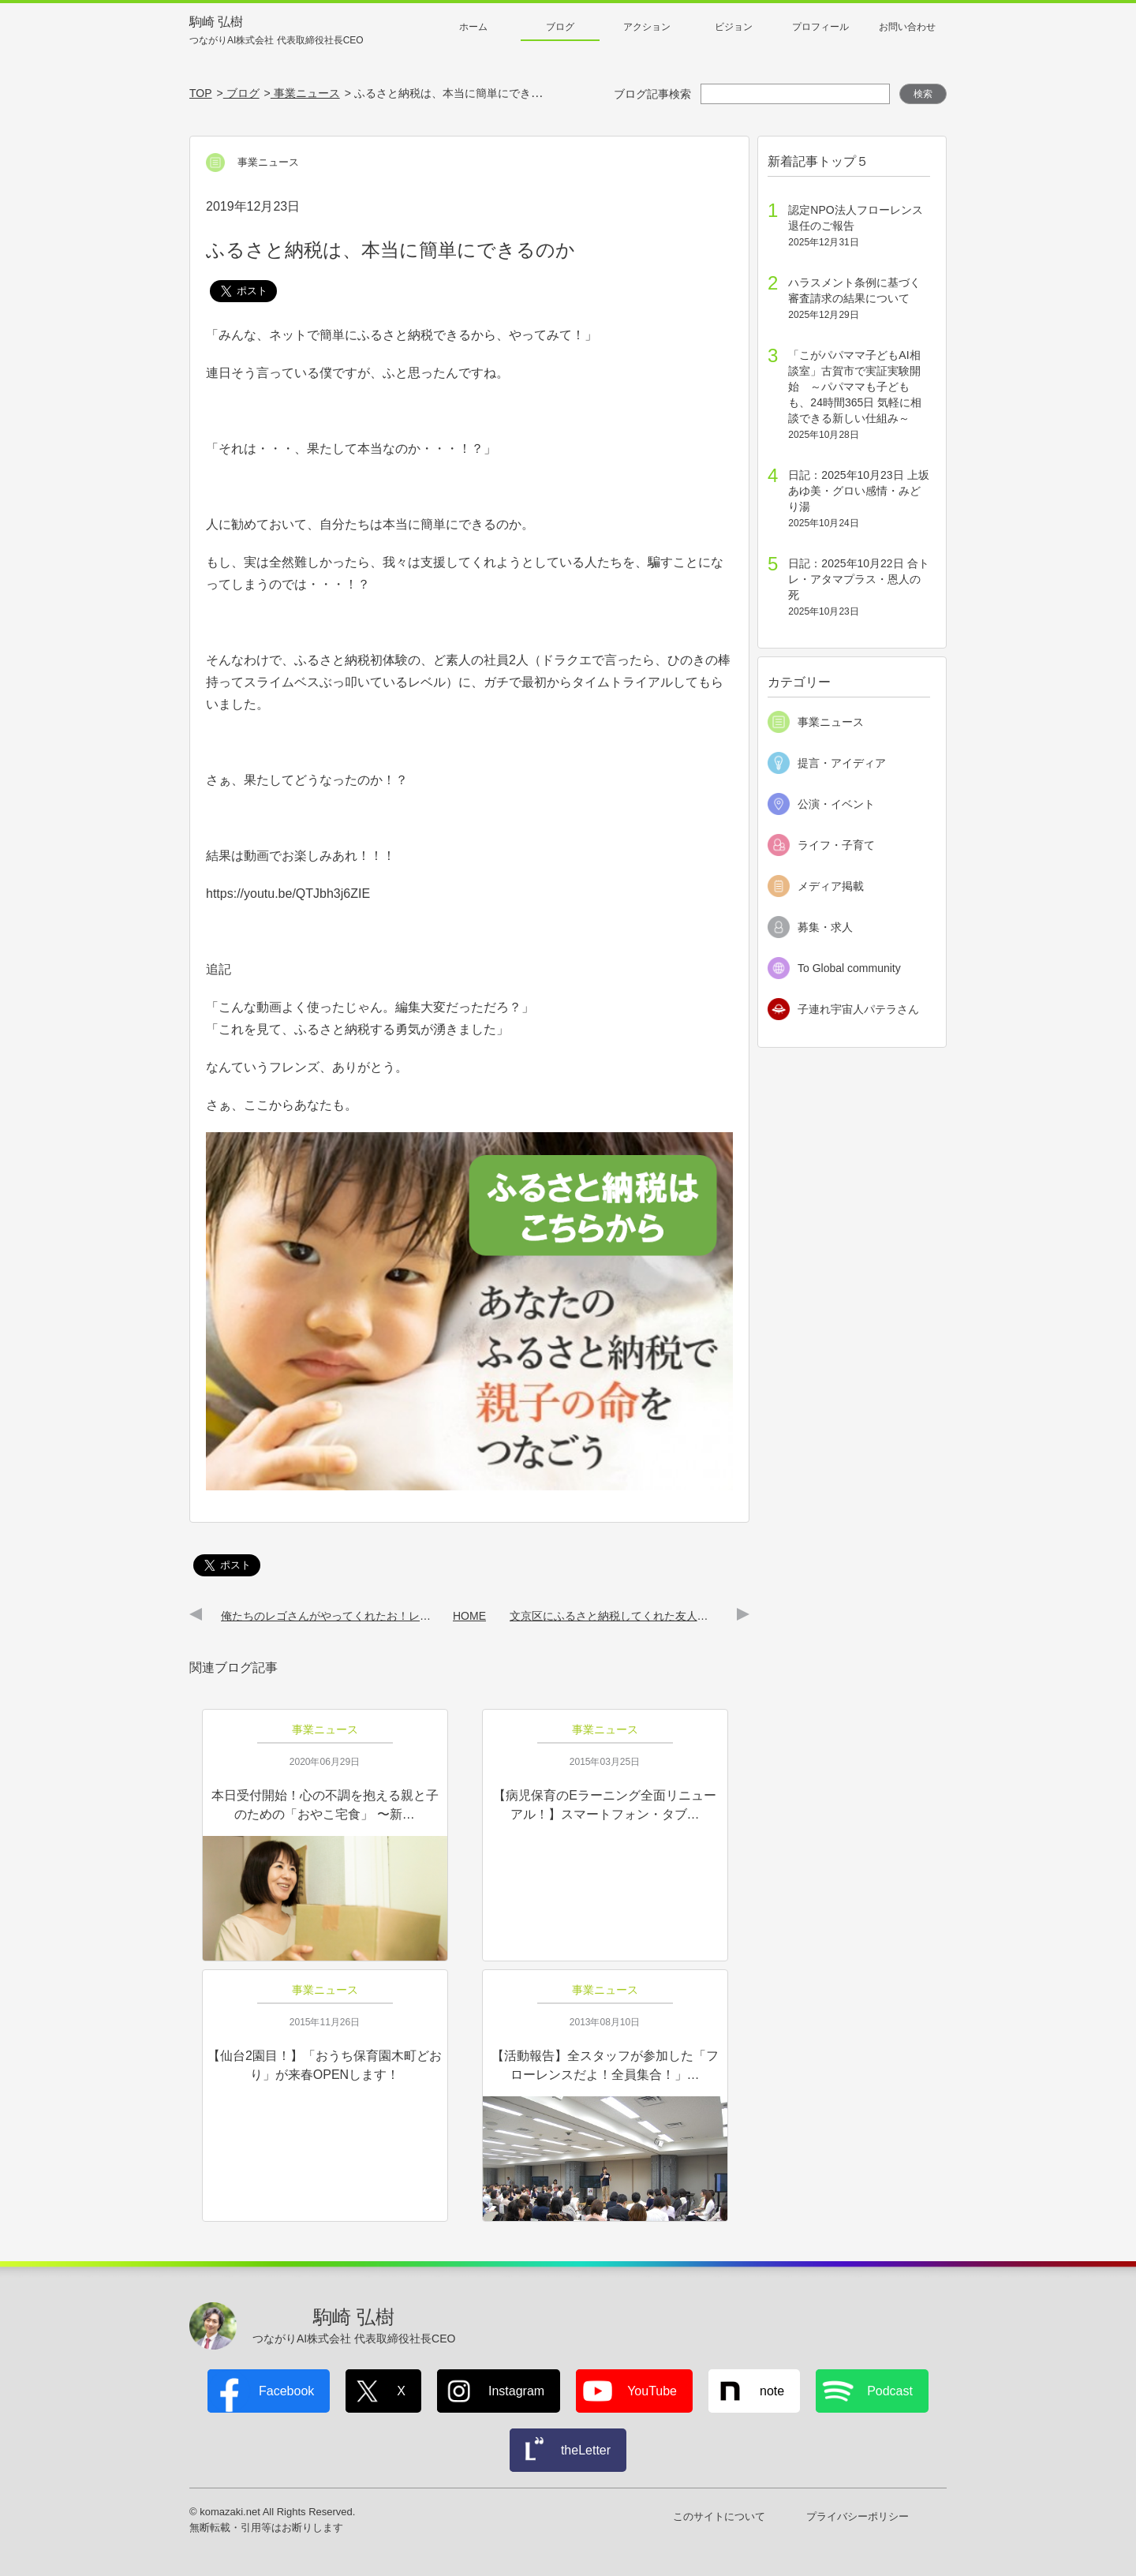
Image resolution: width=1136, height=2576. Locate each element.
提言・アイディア (842, 763)
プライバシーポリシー (857, 2516)
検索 (923, 93)
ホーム (473, 26)
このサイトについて (719, 2516)
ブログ (560, 26)
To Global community (849, 968)
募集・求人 (825, 927)
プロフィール (820, 26)
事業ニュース (831, 722)
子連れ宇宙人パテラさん (858, 1009)
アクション (647, 26)
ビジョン (734, 26)
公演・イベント (836, 804)
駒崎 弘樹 (276, 31)
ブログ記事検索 (652, 94)
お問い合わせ (907, 26)
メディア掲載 (831, 886)
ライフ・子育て (836, 845)
